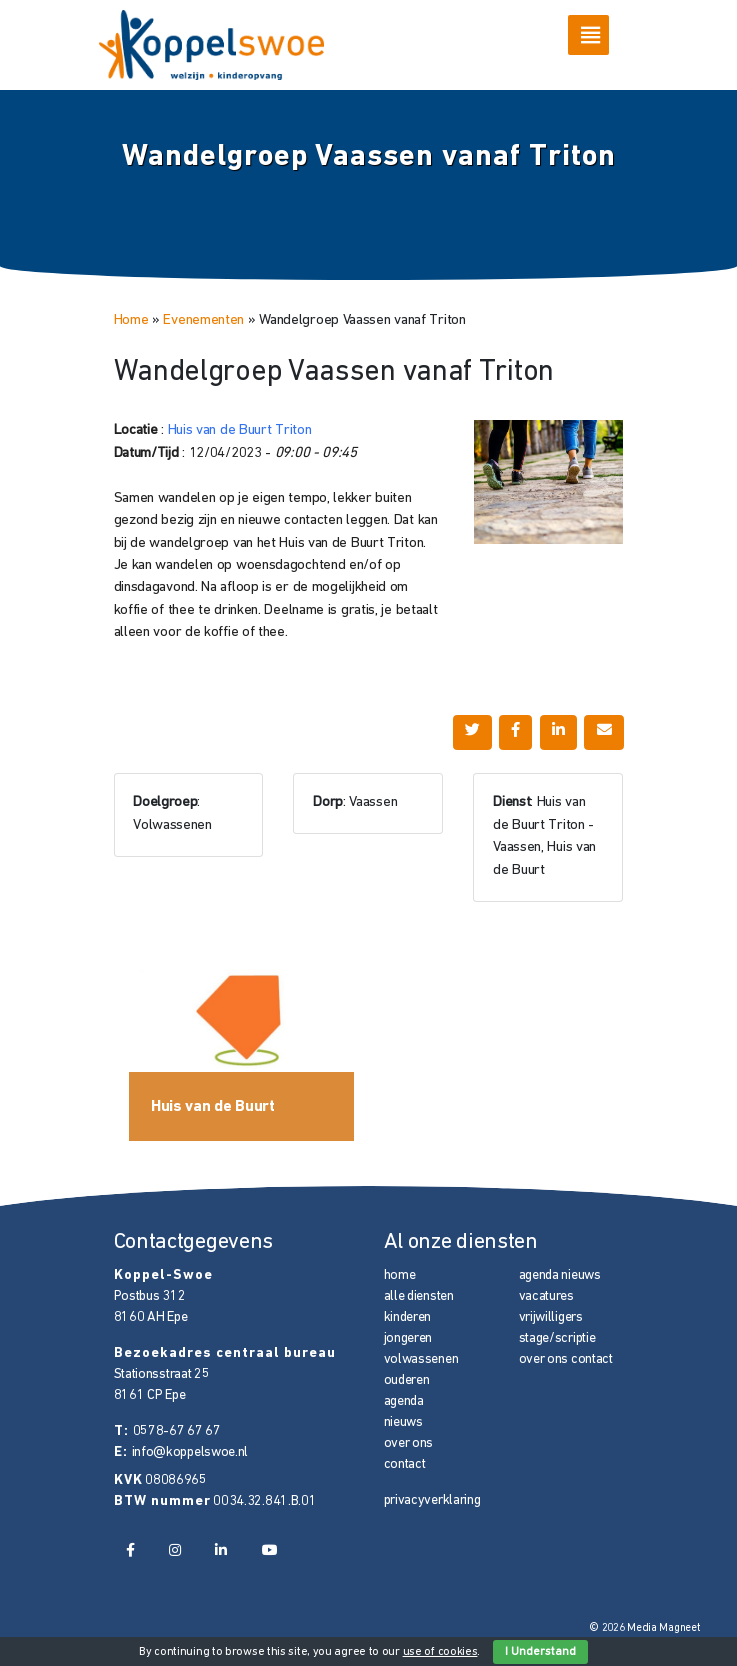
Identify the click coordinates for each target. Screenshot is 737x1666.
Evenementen (203, 320)
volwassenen (421, 1359)
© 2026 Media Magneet (644, 1628)
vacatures (546, 1296)
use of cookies (440, 1652)
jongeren (408, 1338)
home (400, 1275)
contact (405, 1464)
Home (131, 320)
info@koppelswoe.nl (190, 1452)
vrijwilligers (551, 1317)
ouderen (407, 1380)
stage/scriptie (557, 1338)
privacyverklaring (432, 1500)
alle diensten (419, 1296)
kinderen (408, 1317)
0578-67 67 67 (177, 1431)
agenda (404, 1401)
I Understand (540, 1652)
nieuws (403, 1422)
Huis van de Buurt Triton (240, 430)
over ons (409, 1443)
